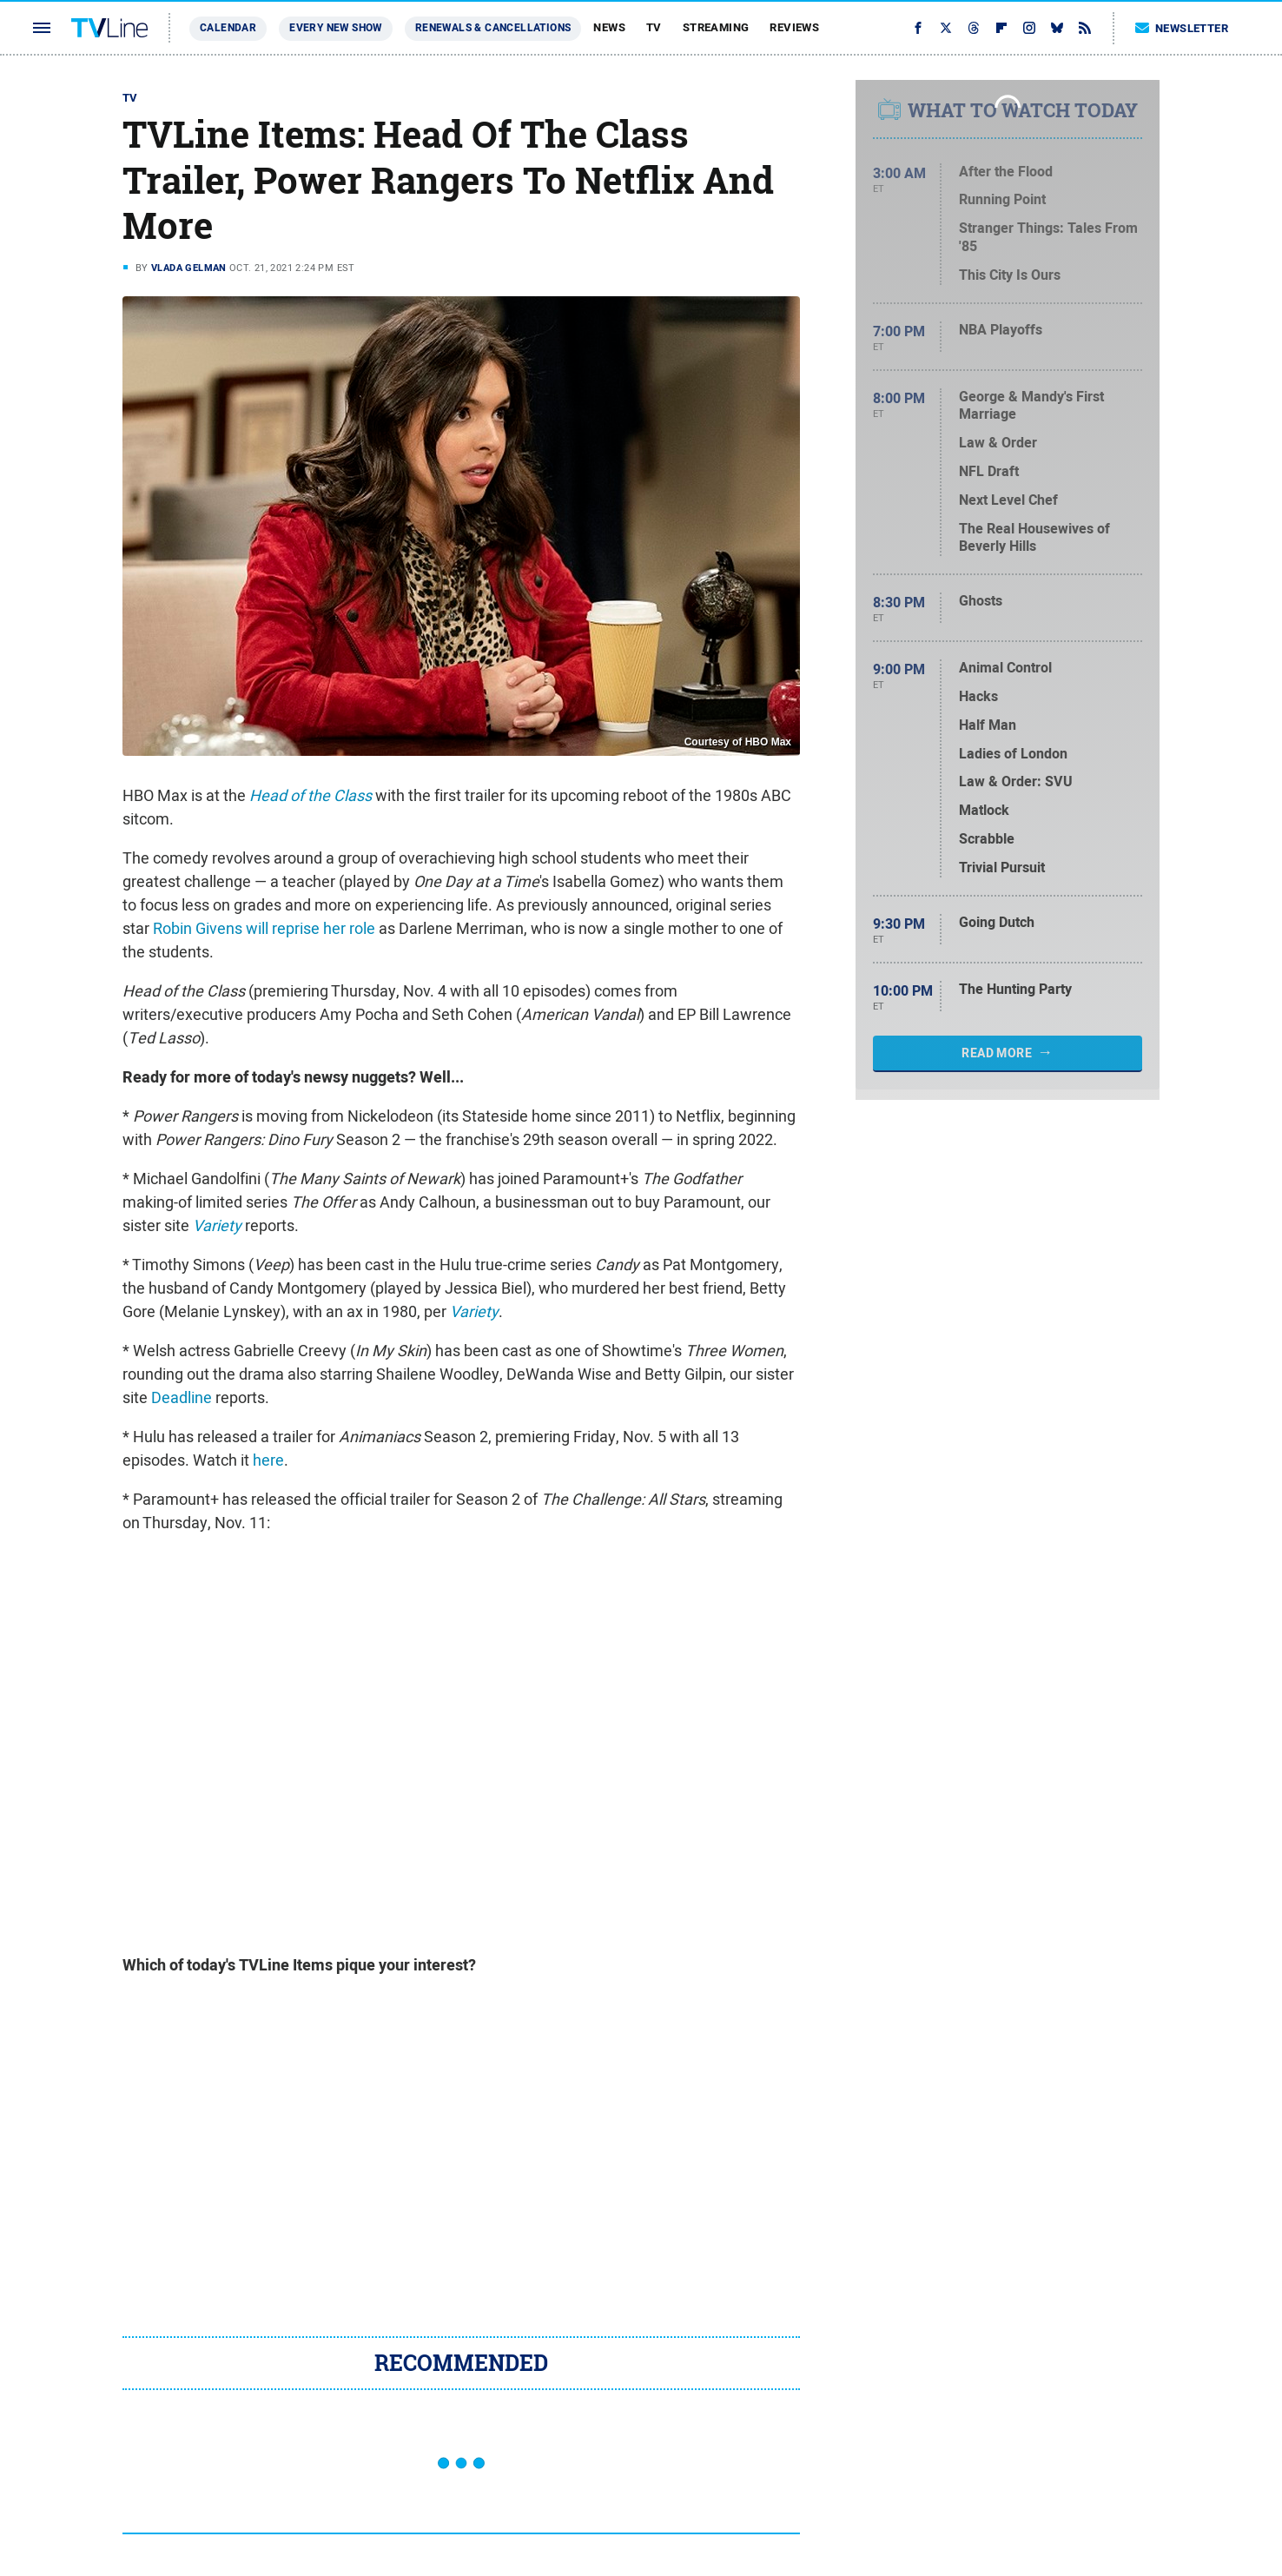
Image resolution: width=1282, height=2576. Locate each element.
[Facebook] (918, 28)
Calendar (228, 28)
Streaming (716, 27)
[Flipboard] (1001, 28)
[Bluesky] (1057, 28)
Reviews (794, 27)
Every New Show (335, 28)
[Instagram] (1029, 28)
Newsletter (1182, 28)
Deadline (181, 1397)
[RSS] (1085, 28)
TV (654, 27)
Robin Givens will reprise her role (264, 928)
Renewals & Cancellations (493, 28)
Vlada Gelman (189, 268)
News (609, 27)
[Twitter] (946, 28)
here (268, 1460)
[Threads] (973, 28)
